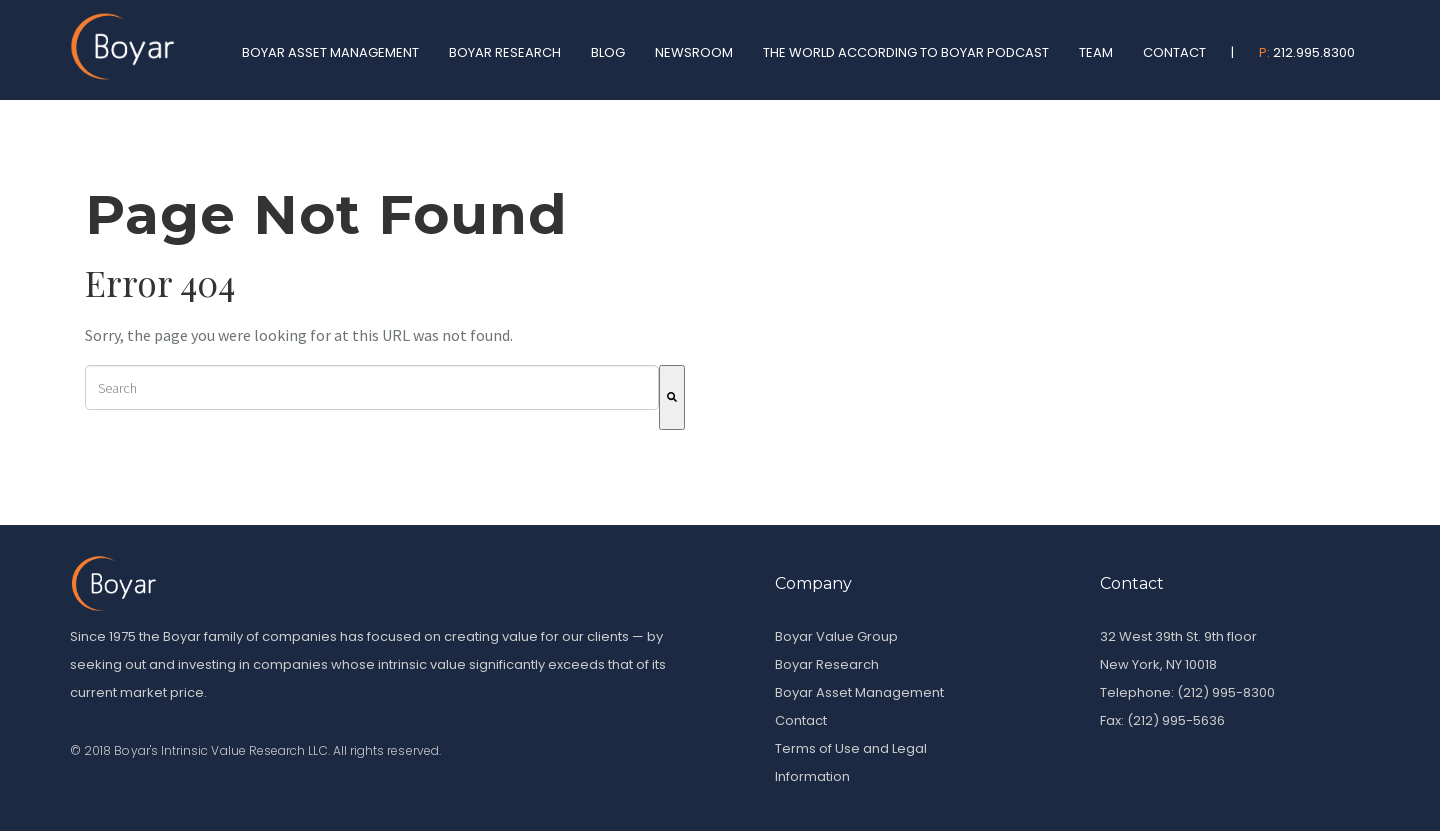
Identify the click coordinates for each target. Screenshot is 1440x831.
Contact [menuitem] (1174, 52)
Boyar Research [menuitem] (505, 52)
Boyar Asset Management (859, 692)
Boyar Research (827, 664)
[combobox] (372, 387)
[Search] (672, 397)
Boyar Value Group (836, 636)
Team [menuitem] (1096, 52)
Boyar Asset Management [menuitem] (330, 52)
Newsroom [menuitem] (694, 52)
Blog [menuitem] (608, 52)
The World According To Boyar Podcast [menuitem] (906, 52)
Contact (801, 720)
